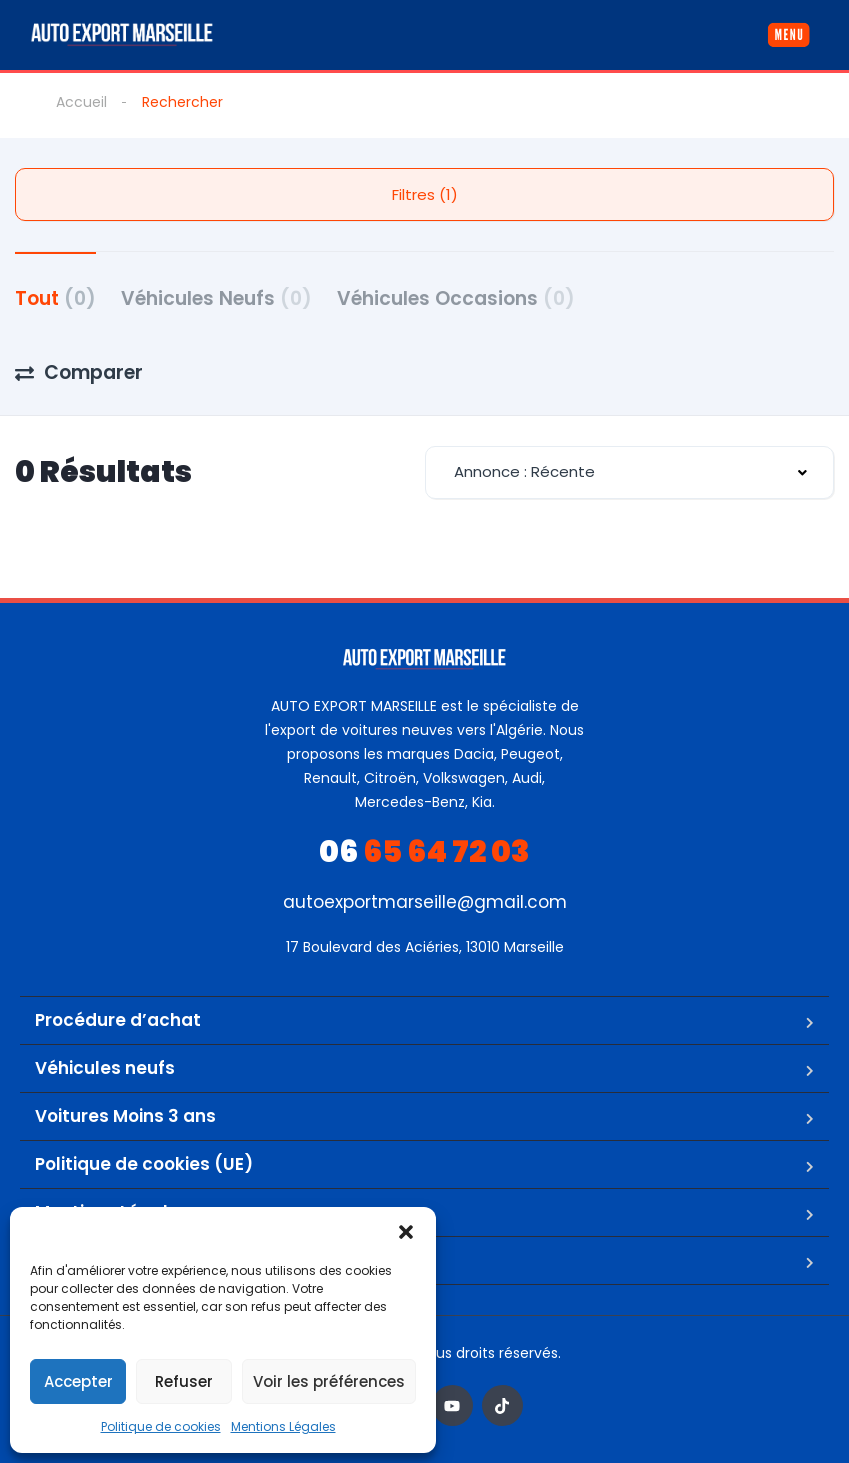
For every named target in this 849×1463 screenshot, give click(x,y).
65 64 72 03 (424, 852)
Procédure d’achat (118, 1020)
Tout (55, 298)
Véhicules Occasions (456, 298)
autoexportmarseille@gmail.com (425, 902)
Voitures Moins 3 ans (125, 1116)
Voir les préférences (329, 1381)
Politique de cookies (161, 1426)
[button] (406, 1232)
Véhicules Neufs (216, 298)
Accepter (78, 1381)
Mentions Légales (283, 1426)
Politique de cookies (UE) (144, 1164)
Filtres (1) (425, 194)
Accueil (81, 102)
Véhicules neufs (105, 1068)
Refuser (184, 1381)
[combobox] (630, 472)
